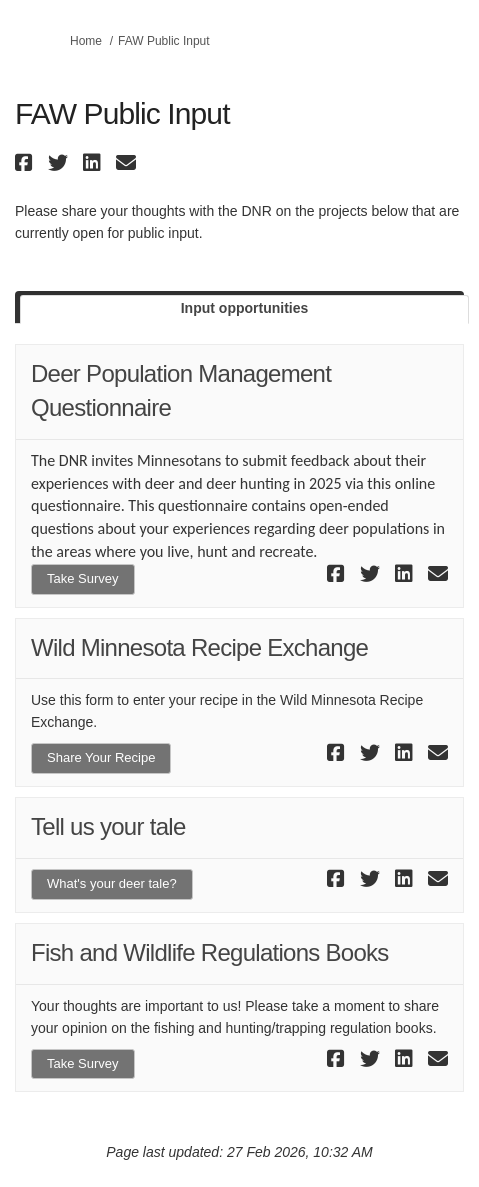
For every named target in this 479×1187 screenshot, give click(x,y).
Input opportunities (245, 308)
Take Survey (83, 578)
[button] (26, 162)
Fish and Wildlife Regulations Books (210, 952)
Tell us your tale (108, 826)
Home (86, 41)
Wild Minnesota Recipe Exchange (199, 647)
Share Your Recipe (101, 757)
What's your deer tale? (112, 883)
